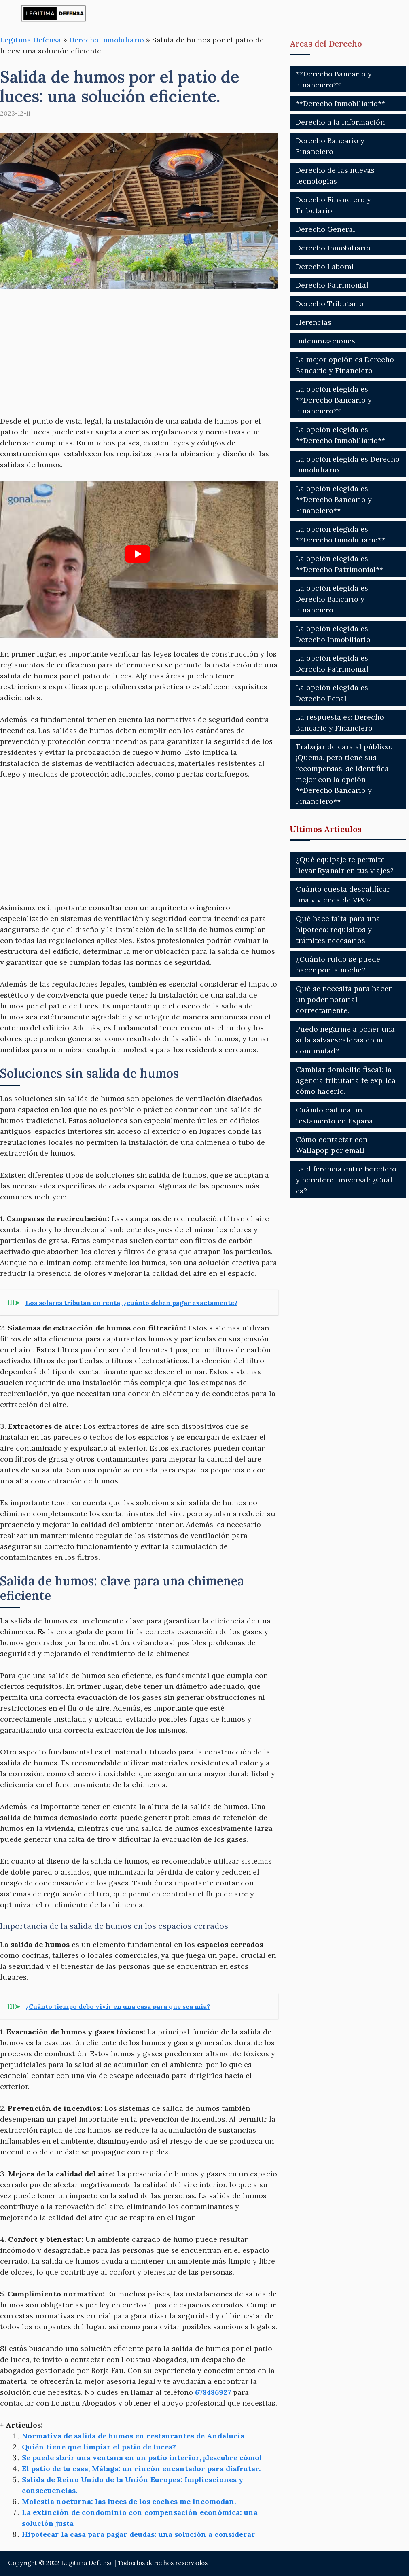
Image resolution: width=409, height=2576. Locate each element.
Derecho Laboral (325, 266)
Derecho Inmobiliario (106, 39)
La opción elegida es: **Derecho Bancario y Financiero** (334, 499)
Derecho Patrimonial (332, 285)
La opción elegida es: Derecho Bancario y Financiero (333, 598)
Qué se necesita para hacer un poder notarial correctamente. (344, 999)
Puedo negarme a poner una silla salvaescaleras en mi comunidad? (345, 1039)
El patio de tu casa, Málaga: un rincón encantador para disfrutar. (141, 2468)
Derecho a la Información (340, 122)
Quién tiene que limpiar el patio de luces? (99, 2446)
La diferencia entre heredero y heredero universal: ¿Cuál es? (346, 1179)
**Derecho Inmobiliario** (340, 103)
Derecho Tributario (330, 303)
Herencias (313, 322)
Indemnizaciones (325, 340)
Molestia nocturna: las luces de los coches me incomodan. (129, 2501)
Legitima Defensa (30, 39)
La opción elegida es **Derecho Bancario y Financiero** (334, 399)
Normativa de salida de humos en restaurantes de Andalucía (133, 2435)
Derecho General (325, 229)
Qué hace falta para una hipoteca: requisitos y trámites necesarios (338, 929)
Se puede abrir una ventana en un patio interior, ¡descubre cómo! (141, 2457)
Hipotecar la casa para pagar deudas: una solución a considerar (138, 2534)
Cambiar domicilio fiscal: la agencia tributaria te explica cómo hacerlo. (346, 1080)
